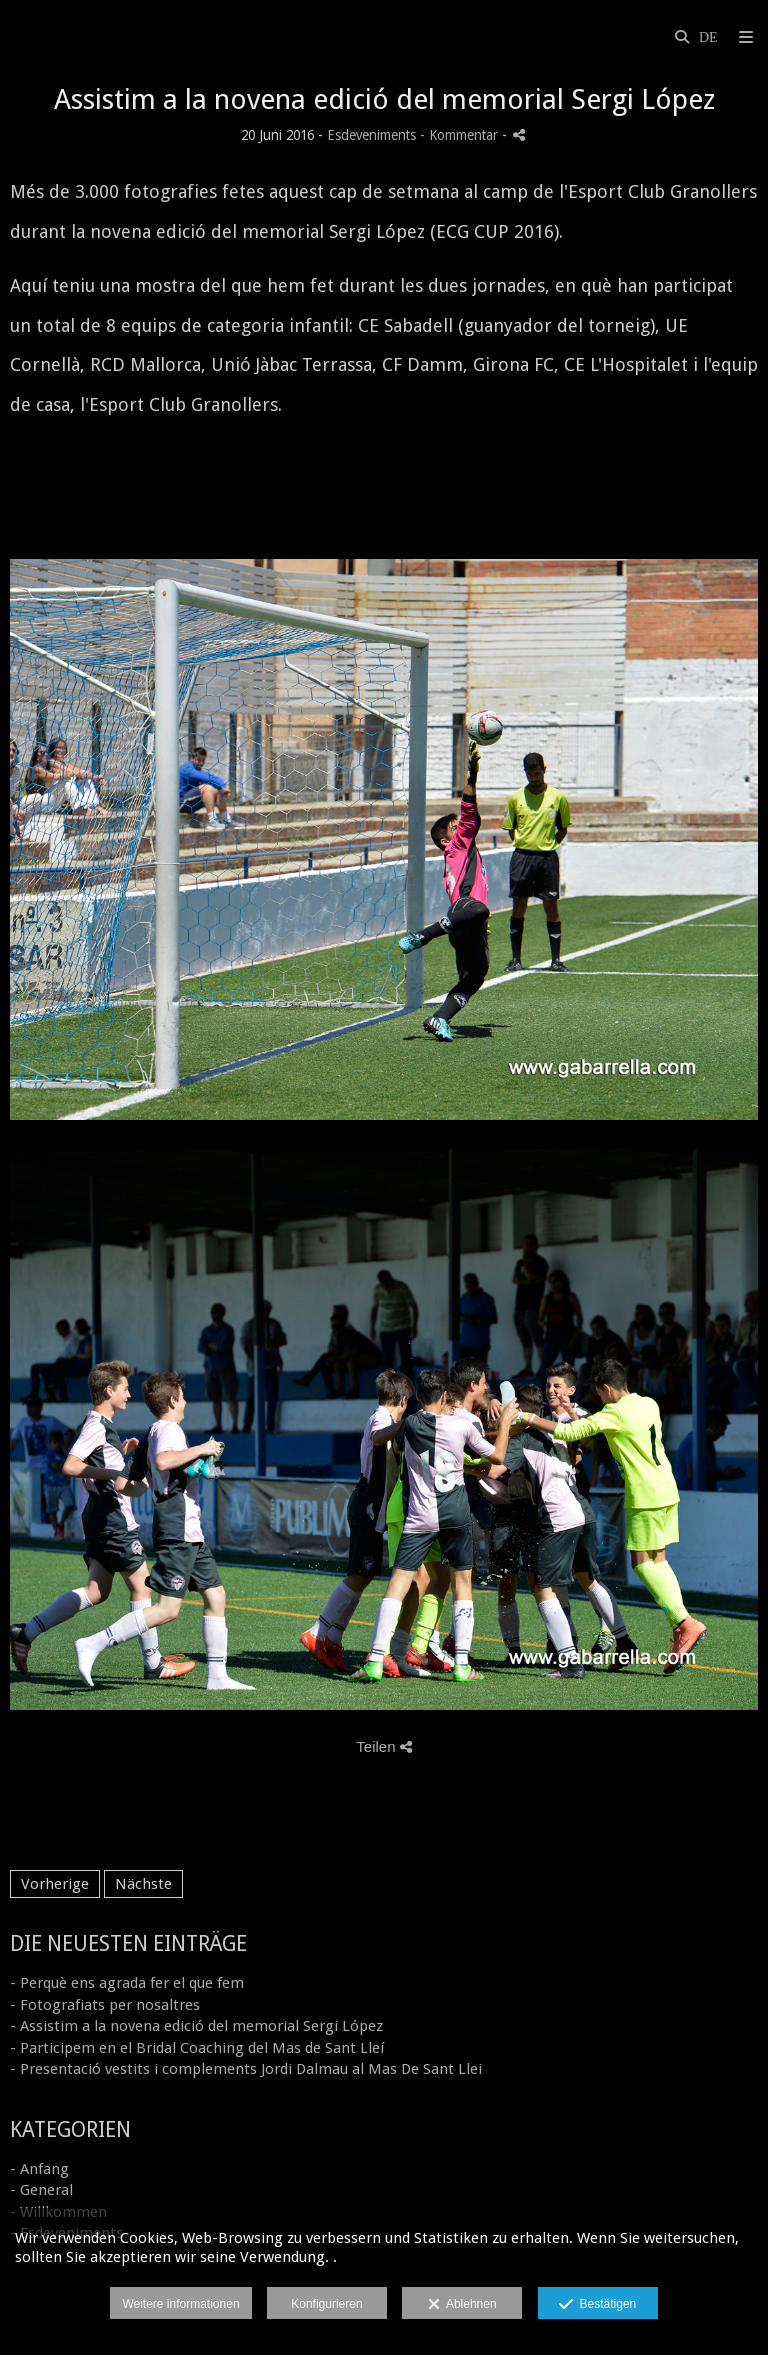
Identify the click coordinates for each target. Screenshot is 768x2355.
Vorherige (55, 1884)
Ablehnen (462, 2305)
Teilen (383, 1746)
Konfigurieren (326, 2304)
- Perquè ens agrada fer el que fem (127, 1983)
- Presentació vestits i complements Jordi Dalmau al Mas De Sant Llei (246, 2069)
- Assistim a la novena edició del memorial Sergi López (196, 2026)
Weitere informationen (180, 2304)
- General (41, 2190)
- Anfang (39, 2169)
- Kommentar (461, 135)
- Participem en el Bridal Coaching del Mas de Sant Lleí (197, 2048)
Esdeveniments (371, 135)
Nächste (143, 1884)
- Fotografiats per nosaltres (105, 2005)
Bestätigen (597, 2305)
